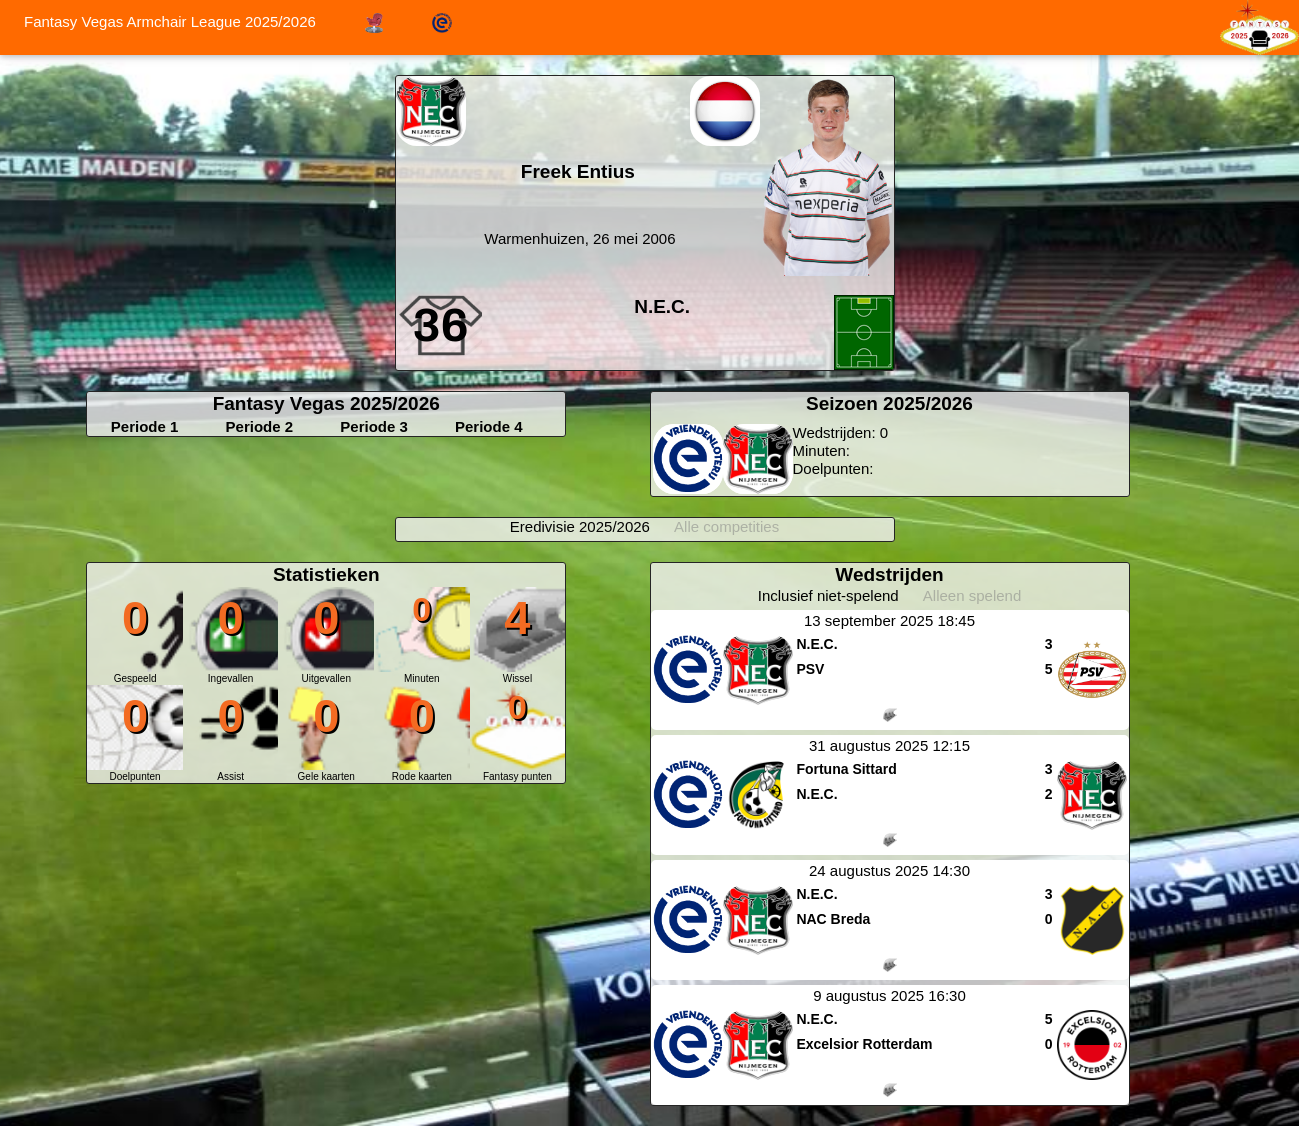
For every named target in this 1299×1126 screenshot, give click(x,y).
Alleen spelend (972, 595)
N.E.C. (662, 306)
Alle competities (726, 526)
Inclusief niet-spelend (828, 595)
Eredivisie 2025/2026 (580, 526)
